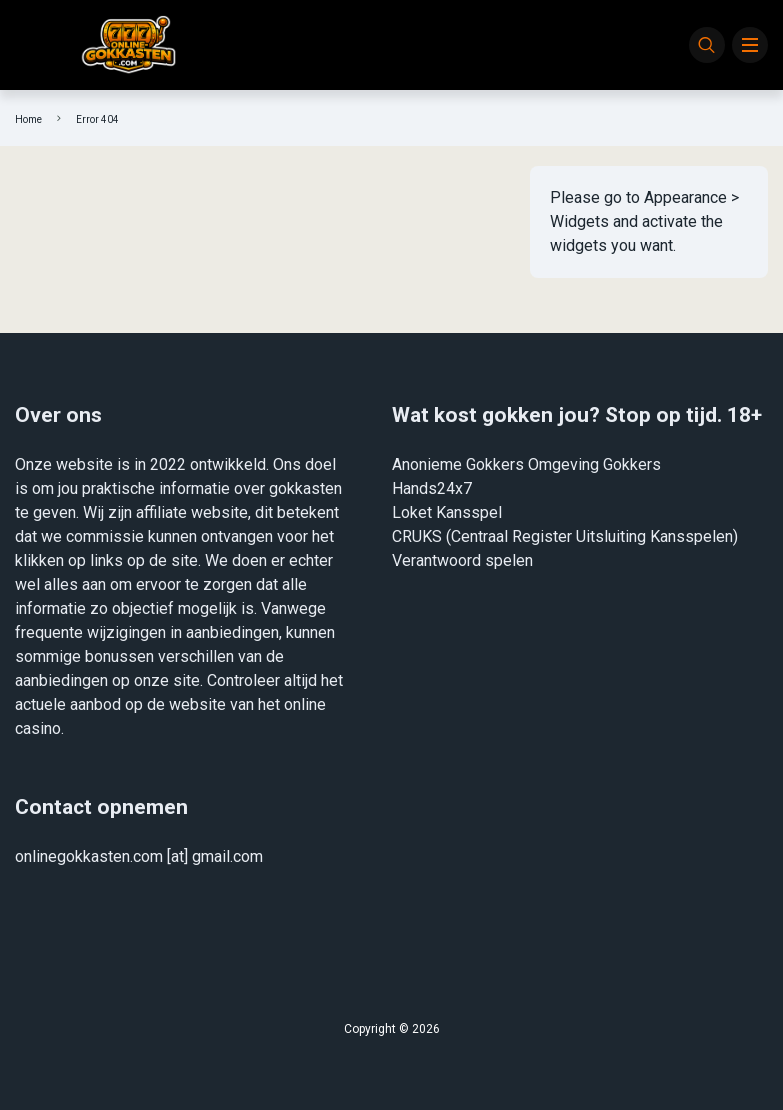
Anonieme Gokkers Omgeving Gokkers (526, 464)
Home (28, 119)
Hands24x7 (432, 488)
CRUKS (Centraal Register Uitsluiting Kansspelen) (565, 536)
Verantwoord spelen (462, 560)
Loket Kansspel (447, 512)
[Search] (707, 45)
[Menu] (750, 45)
